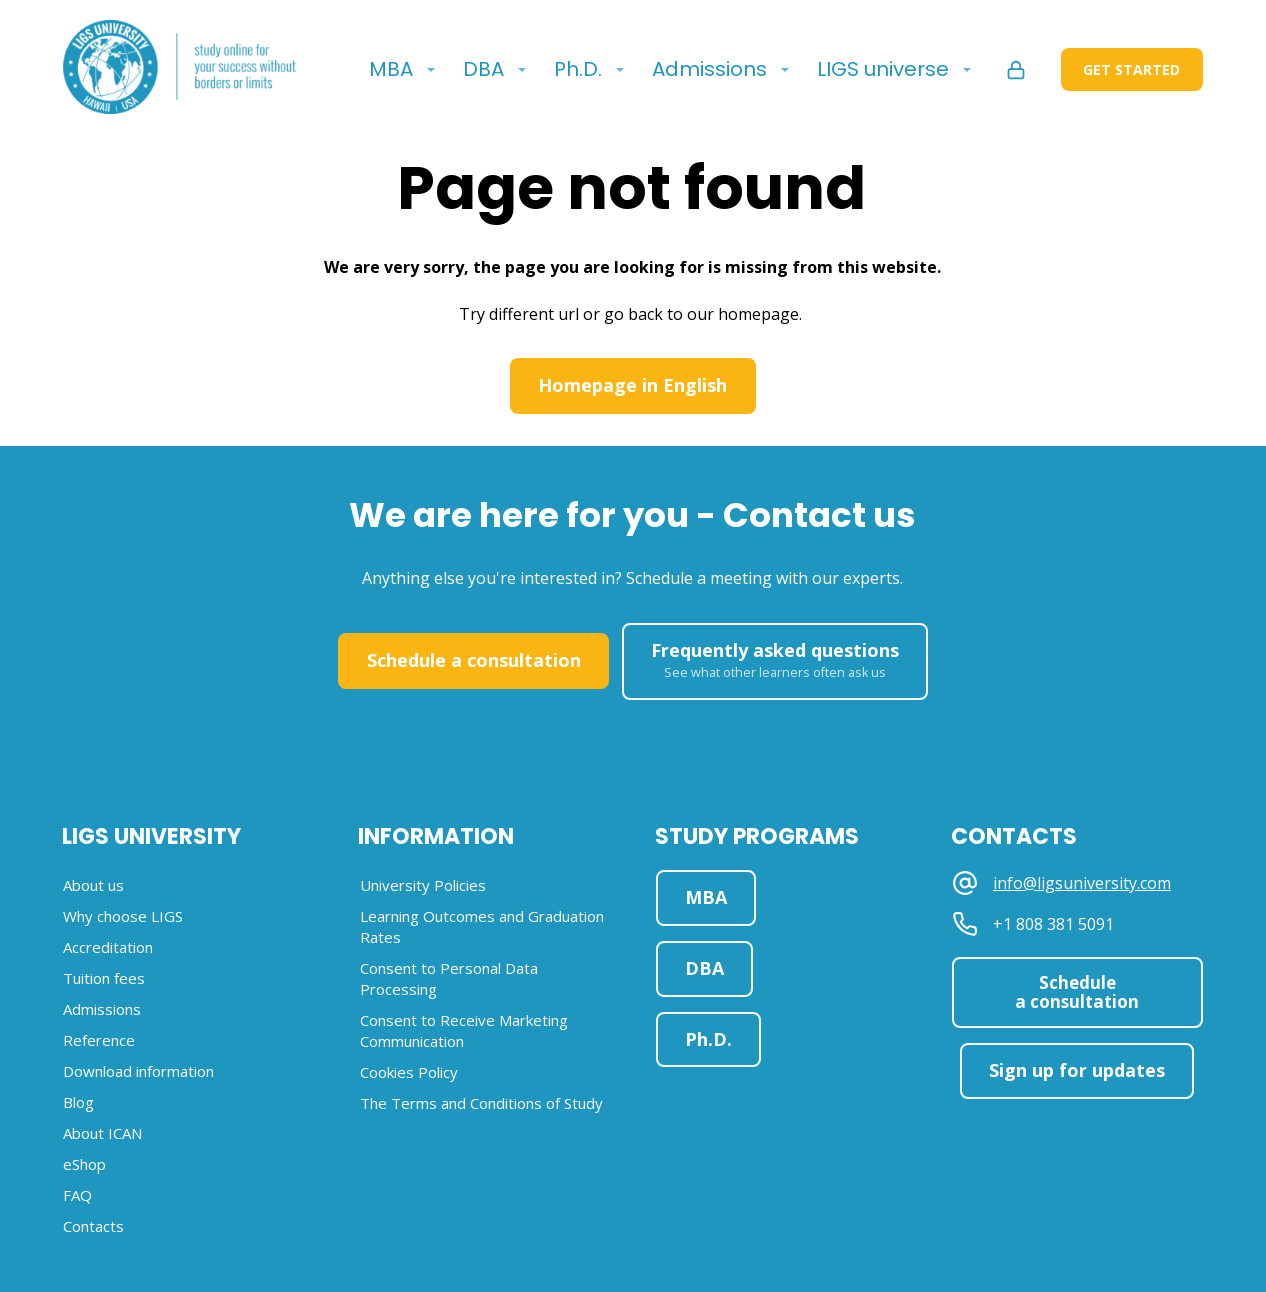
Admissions (709, 69)
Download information (138, 1071)
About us (93, 885)
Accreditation (108, 947)
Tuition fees (104, 978)
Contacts (93, 1226)
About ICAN (102, 1133)
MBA (391, 69)
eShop (84, 1164)
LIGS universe (883, 69)
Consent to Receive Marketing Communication (464, 1030)
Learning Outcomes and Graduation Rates (482, 926)
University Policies (423, 885)
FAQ (77, 1195)
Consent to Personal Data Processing (449, 978)
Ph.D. (578, 69)
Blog (78, 1102)
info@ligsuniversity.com (1082, 883)
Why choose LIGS (123, 916)
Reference (99, 1040)
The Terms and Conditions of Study (481, 1103)
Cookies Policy (409, 1072)
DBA (483, 69)
